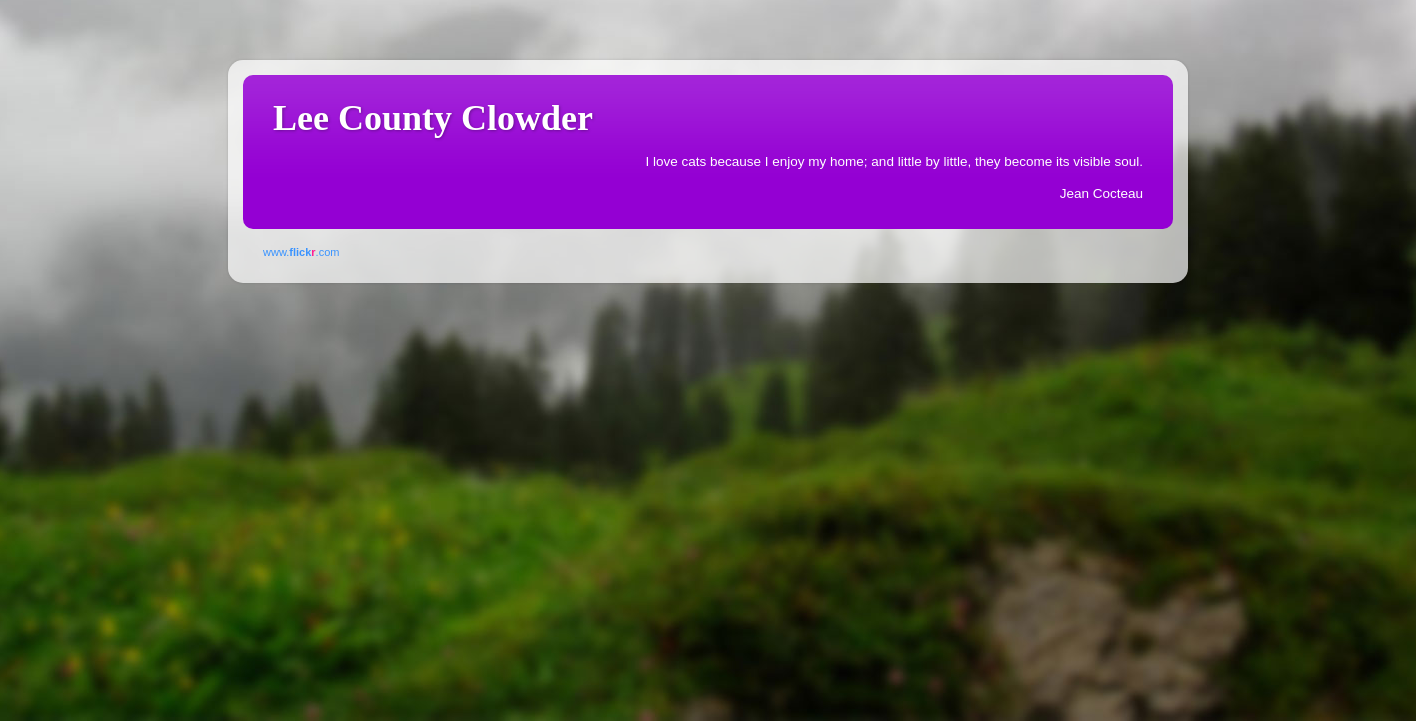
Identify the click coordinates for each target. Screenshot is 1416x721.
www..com (301, 252)
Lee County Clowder (433, 118)
